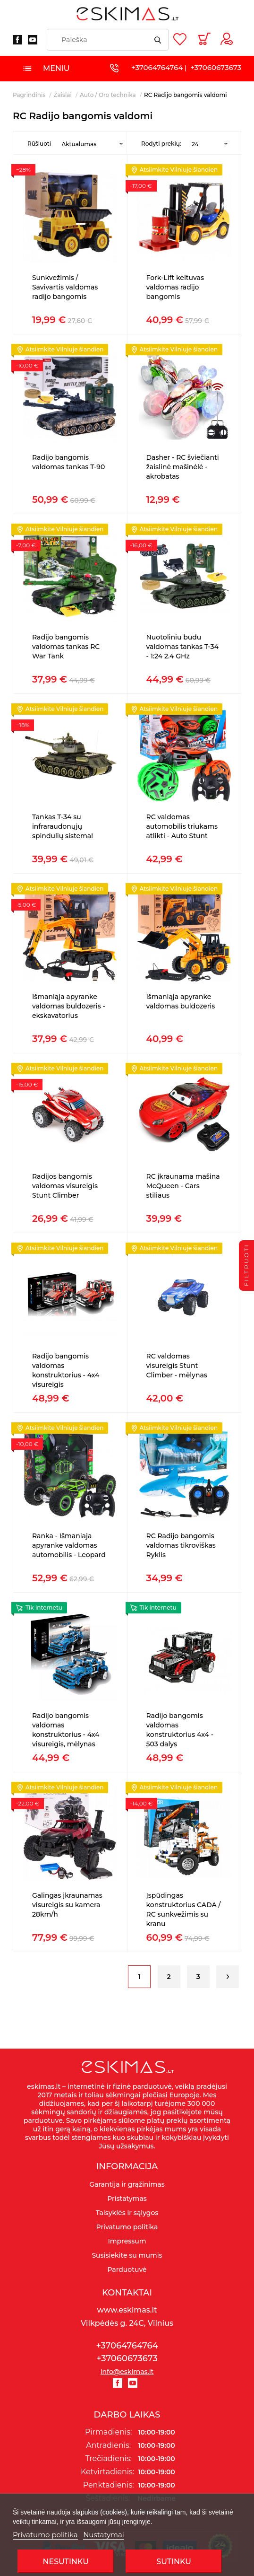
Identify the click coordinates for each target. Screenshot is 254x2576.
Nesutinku (65, 2561)
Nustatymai (103, 2534)
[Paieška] (108, 40)
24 (195, 144)
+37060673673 (215, 67)
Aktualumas (78, 144)
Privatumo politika (45, 2534)
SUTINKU (173, 2561)
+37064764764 (157, 67)
